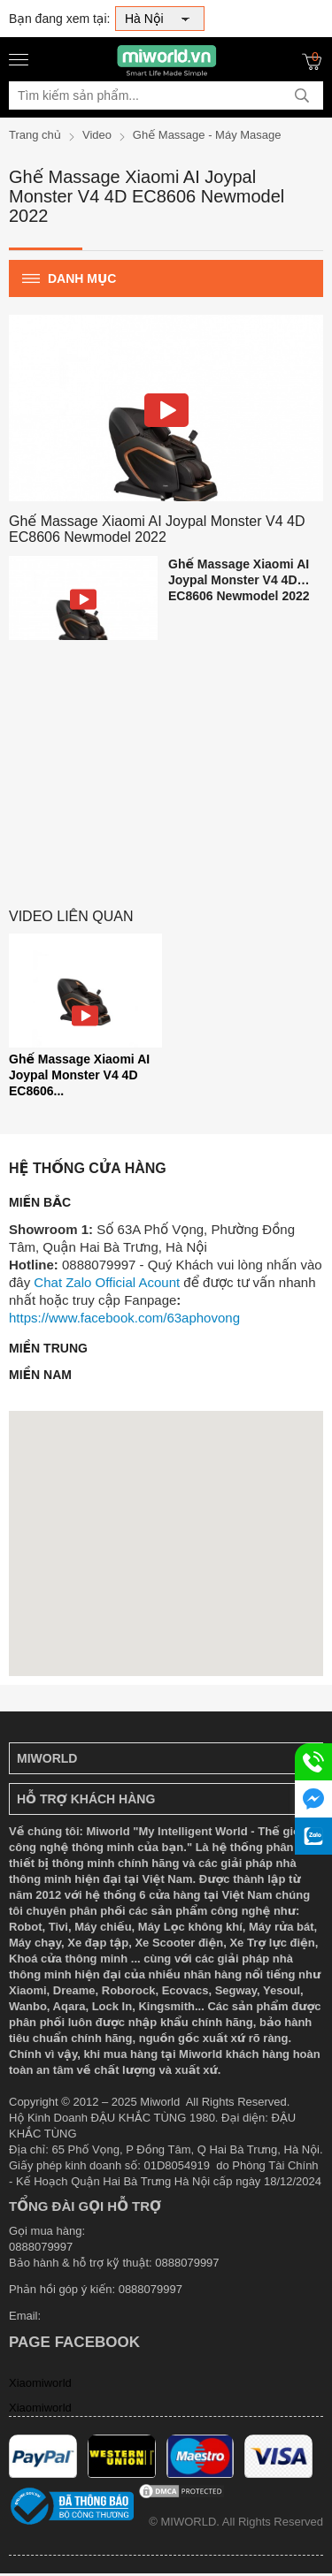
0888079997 (150, 2289)
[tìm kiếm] (302, 95)
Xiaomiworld (40, 2382)
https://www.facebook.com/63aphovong (124, 1317)
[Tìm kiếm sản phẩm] (166, 95)
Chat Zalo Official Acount (107, 1282)
